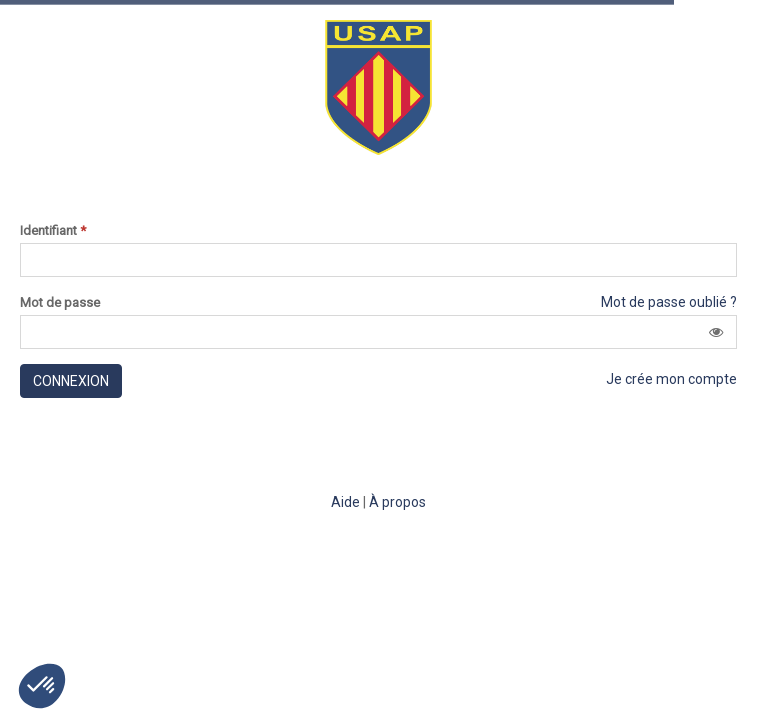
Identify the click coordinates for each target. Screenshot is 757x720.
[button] (716, 332)
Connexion (71, 381)
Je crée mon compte (671, 379)
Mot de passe (60, 303)
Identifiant (53, 231)
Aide (345, 502)
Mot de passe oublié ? (669, 302)
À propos (397, 502)
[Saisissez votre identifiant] (378, 260)
